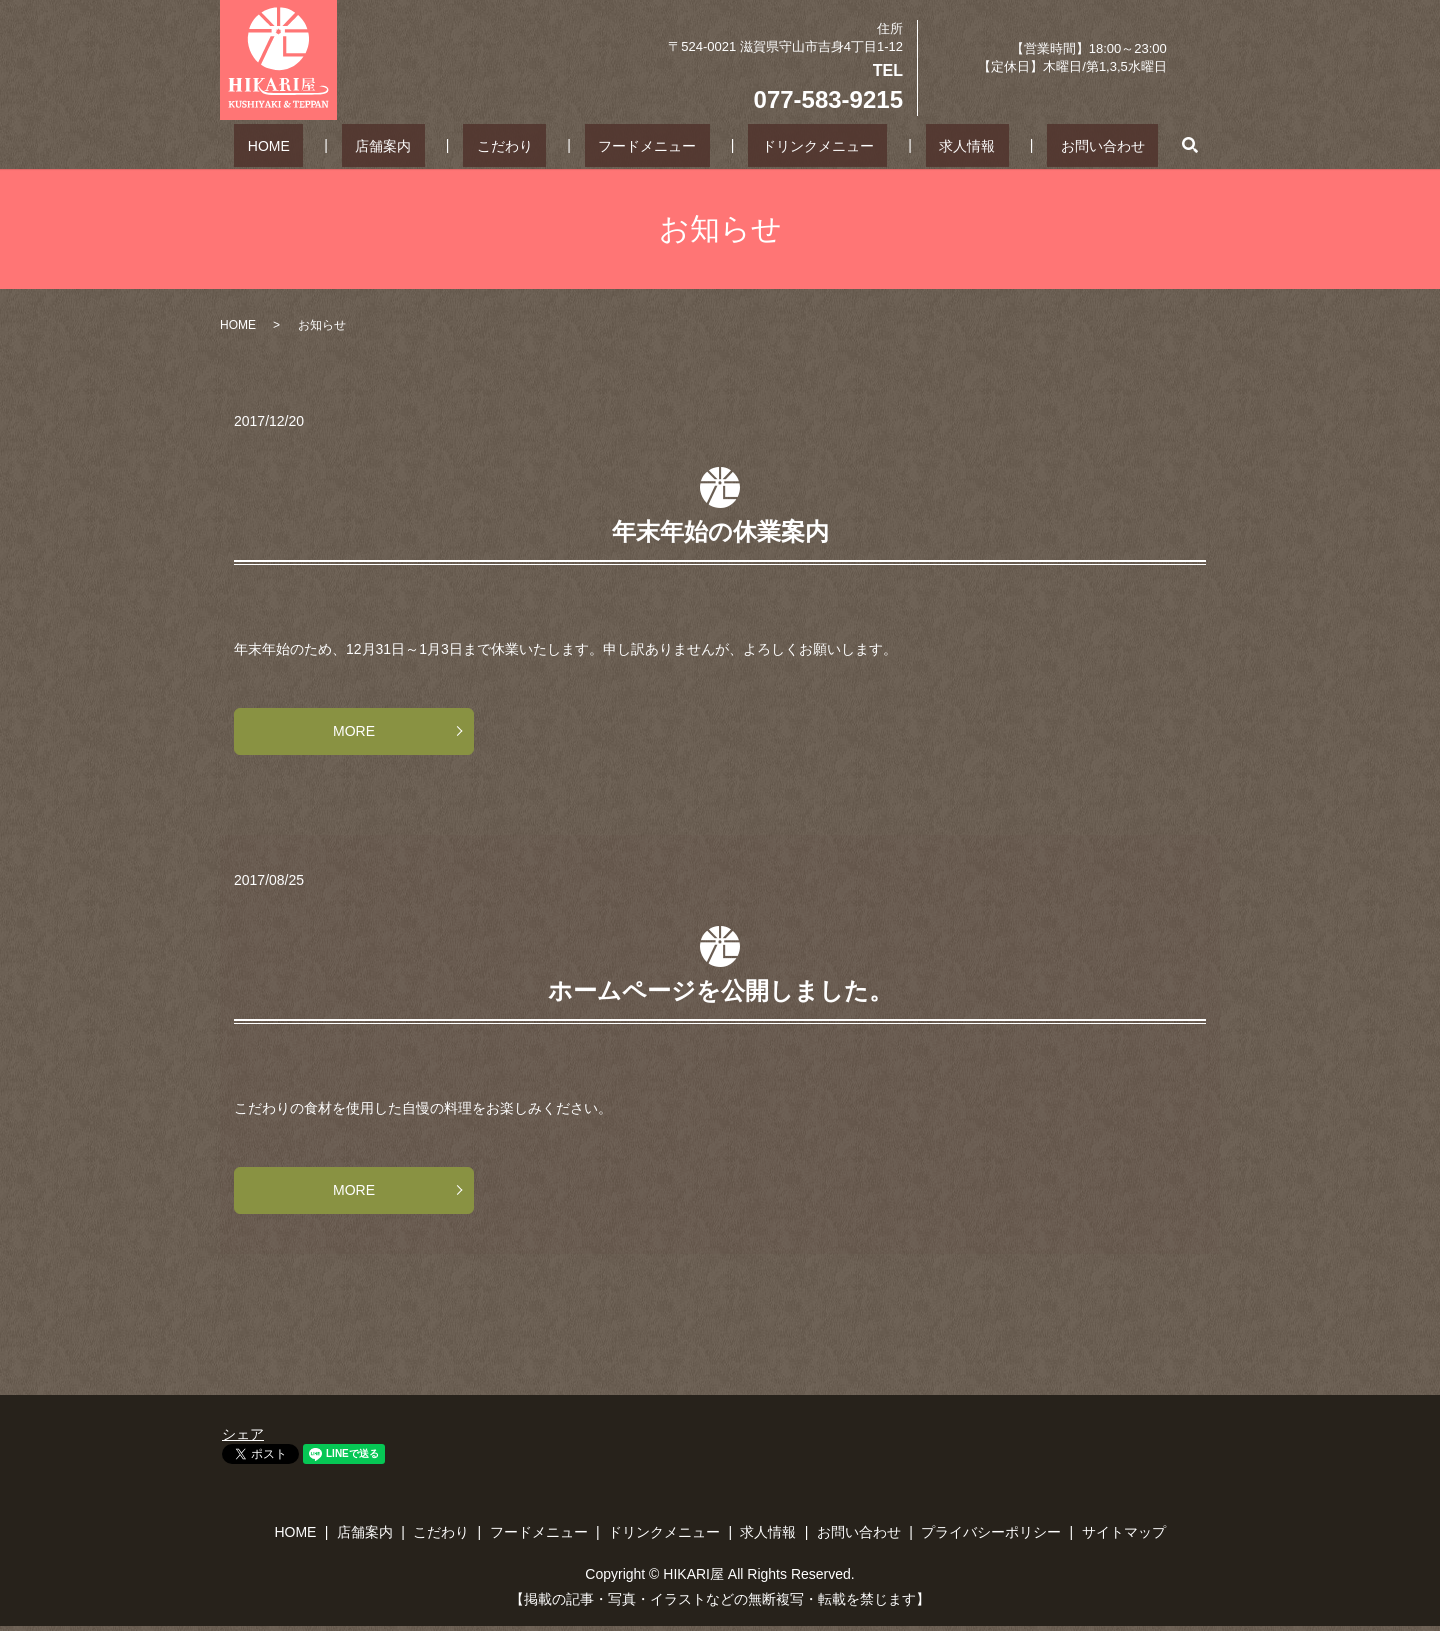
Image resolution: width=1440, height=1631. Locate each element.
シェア (243, 1434)
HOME (350, 145)
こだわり (532, 145)
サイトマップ (1124, 1532)
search (1096, 145)
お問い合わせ (1022, 145)
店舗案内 (437, 145)
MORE (354, 731)
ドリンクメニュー (791, 145)
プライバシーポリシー (991, 1532)
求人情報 (914, 145)
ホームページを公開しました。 (720, 990)
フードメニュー (648, 145)
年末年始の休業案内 (720, 531)
